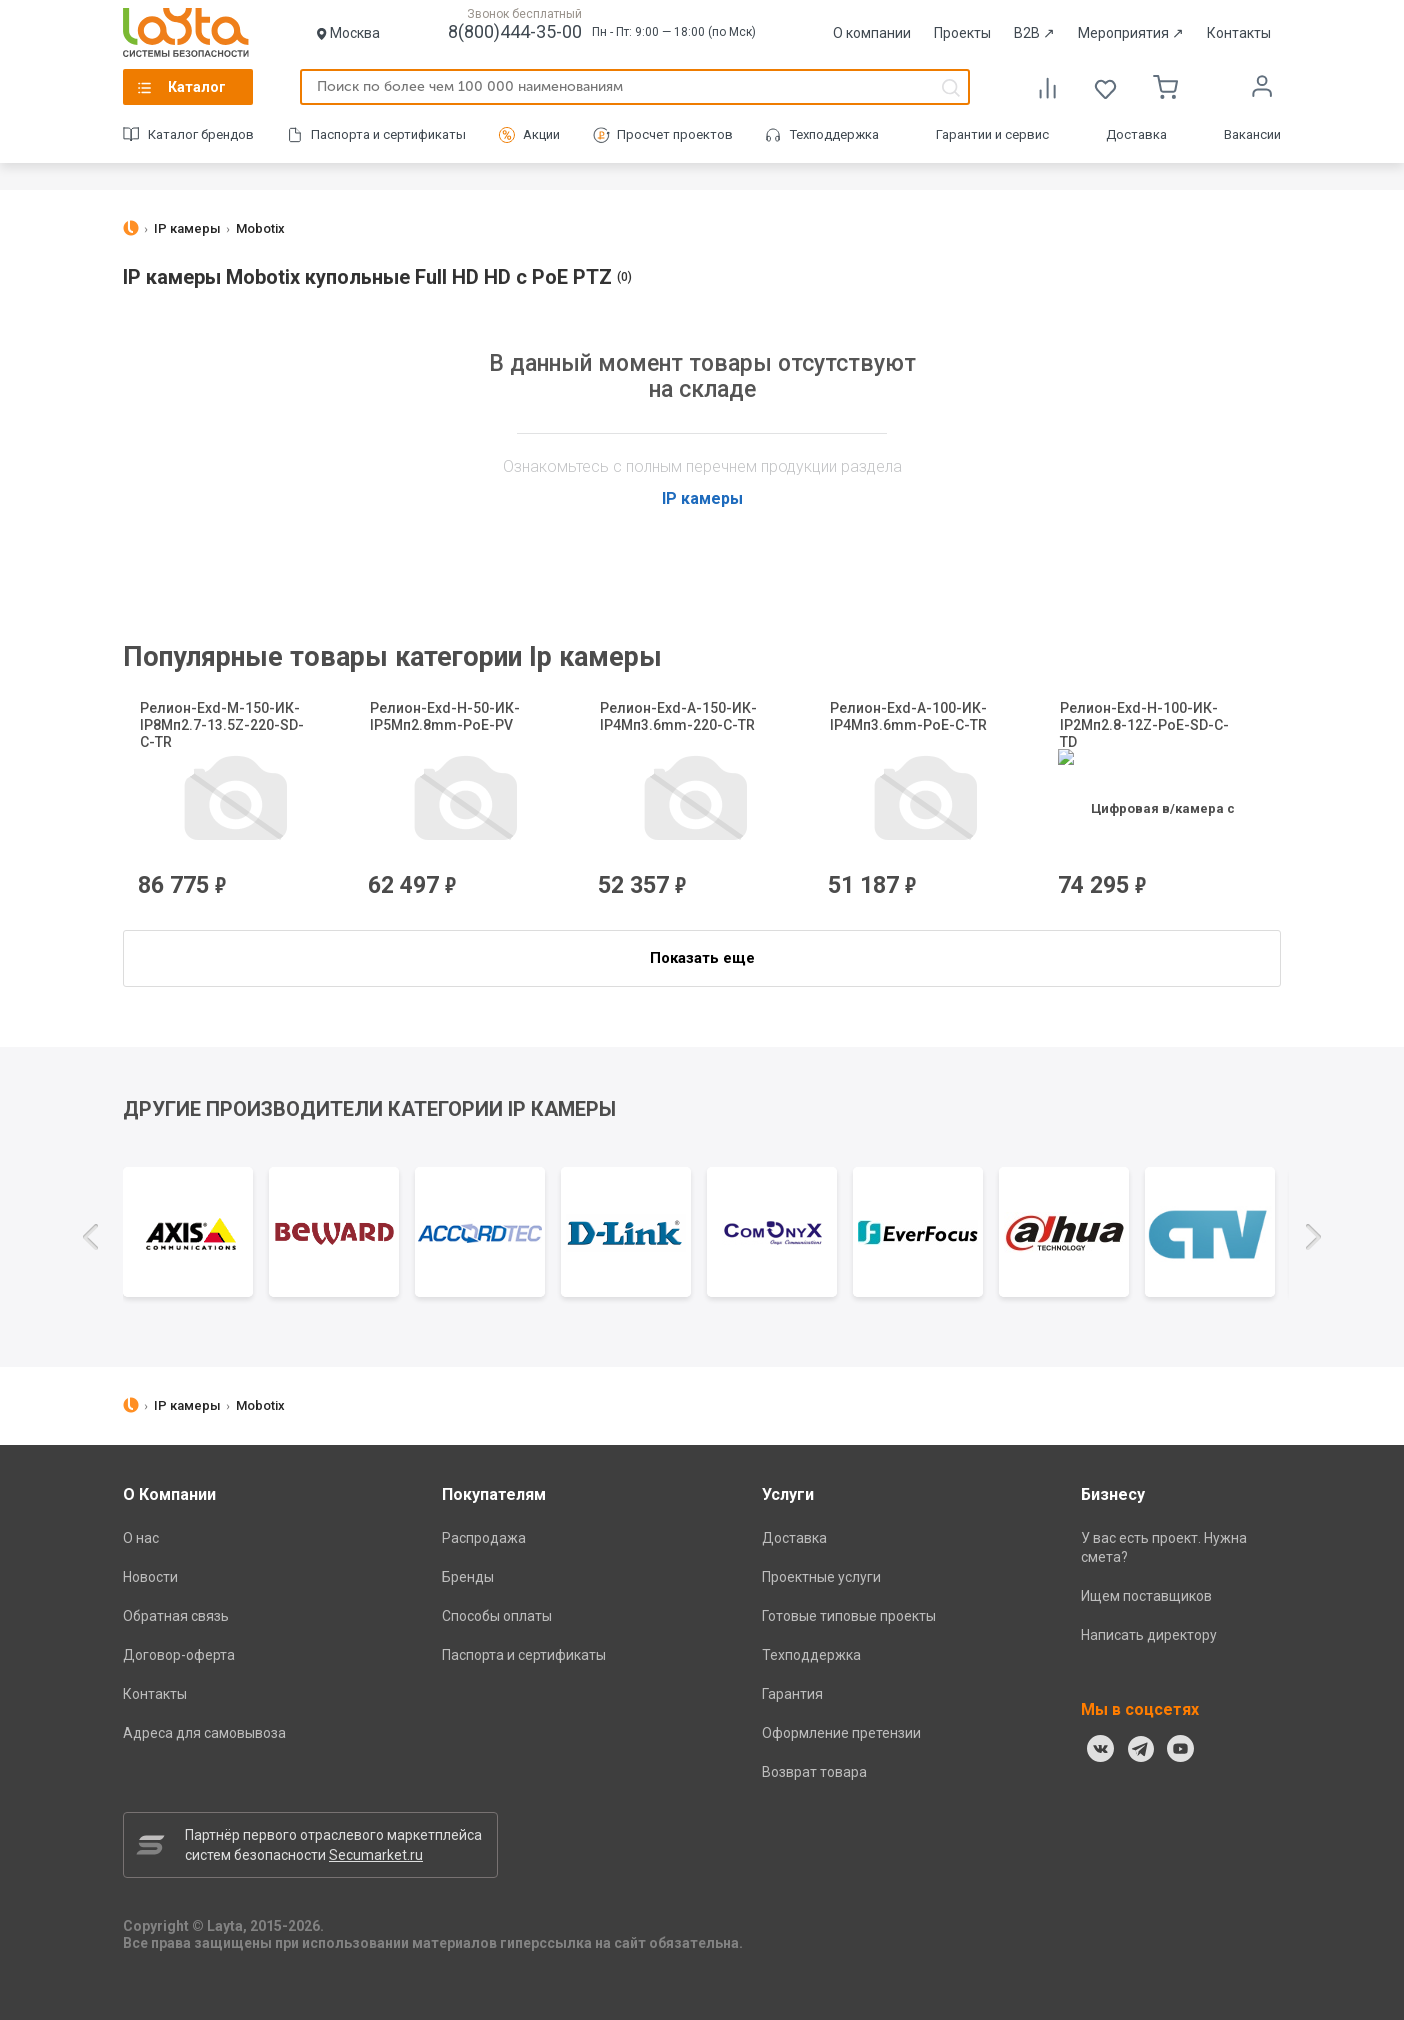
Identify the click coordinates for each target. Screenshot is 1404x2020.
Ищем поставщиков (1146, 1596)
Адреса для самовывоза (204, 1733)
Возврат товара (814, 1772)
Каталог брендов (201, 134)
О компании (872, 33)
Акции (541, 134)
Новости (150, 1577)
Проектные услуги (821, 1577)
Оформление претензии (841, 1733)
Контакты (1239, 33)
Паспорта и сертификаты (388, 134)
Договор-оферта (179, 1655)
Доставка (1136, 134)
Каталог (197, 87)
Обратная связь (176, 1616)
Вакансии (1252, 134)
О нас (141, 1538)
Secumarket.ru (376, 1855)
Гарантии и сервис (992, 134)
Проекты (962, 33)
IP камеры (702, 498)
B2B (1034, 33)
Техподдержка (834, 134)
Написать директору (1149, 1635)
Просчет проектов (675, 134)
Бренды (468, 1577)
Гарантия (792, 1694)
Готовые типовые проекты (849, 1616)
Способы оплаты (497, 1616)
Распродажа (484, 1538)
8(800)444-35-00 (515, 31)
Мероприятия (1131, 33)
